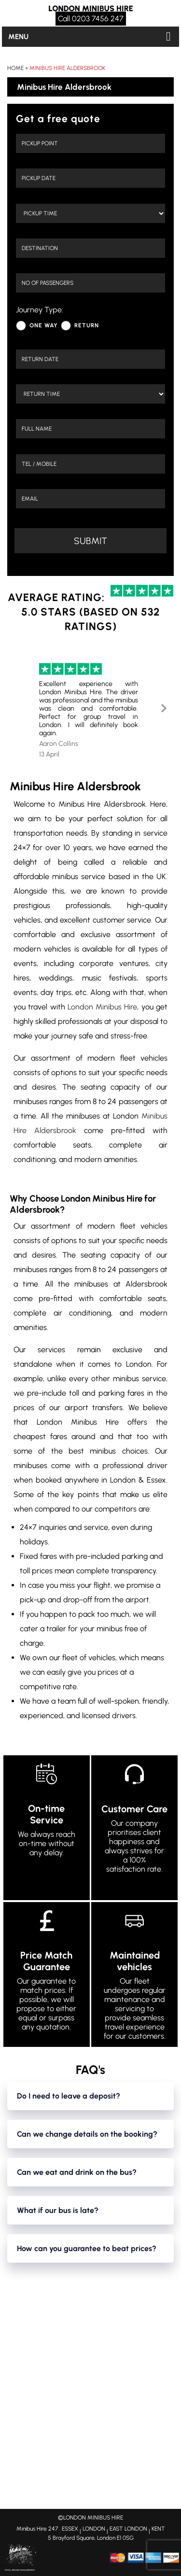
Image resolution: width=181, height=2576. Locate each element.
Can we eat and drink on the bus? (77, 2172)
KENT (158, 2528)
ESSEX (70, 2528)
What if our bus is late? (57, 2210)
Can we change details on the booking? (87, 2134)
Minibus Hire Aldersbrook (67, 68)
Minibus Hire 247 (37, 2528)
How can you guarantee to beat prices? (86, 2248)
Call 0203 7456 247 (91, 18)
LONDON (94, 2528)
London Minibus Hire (103, 1006)
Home (15, 68)
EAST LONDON (128, 2528)
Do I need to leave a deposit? (68, 2095)
